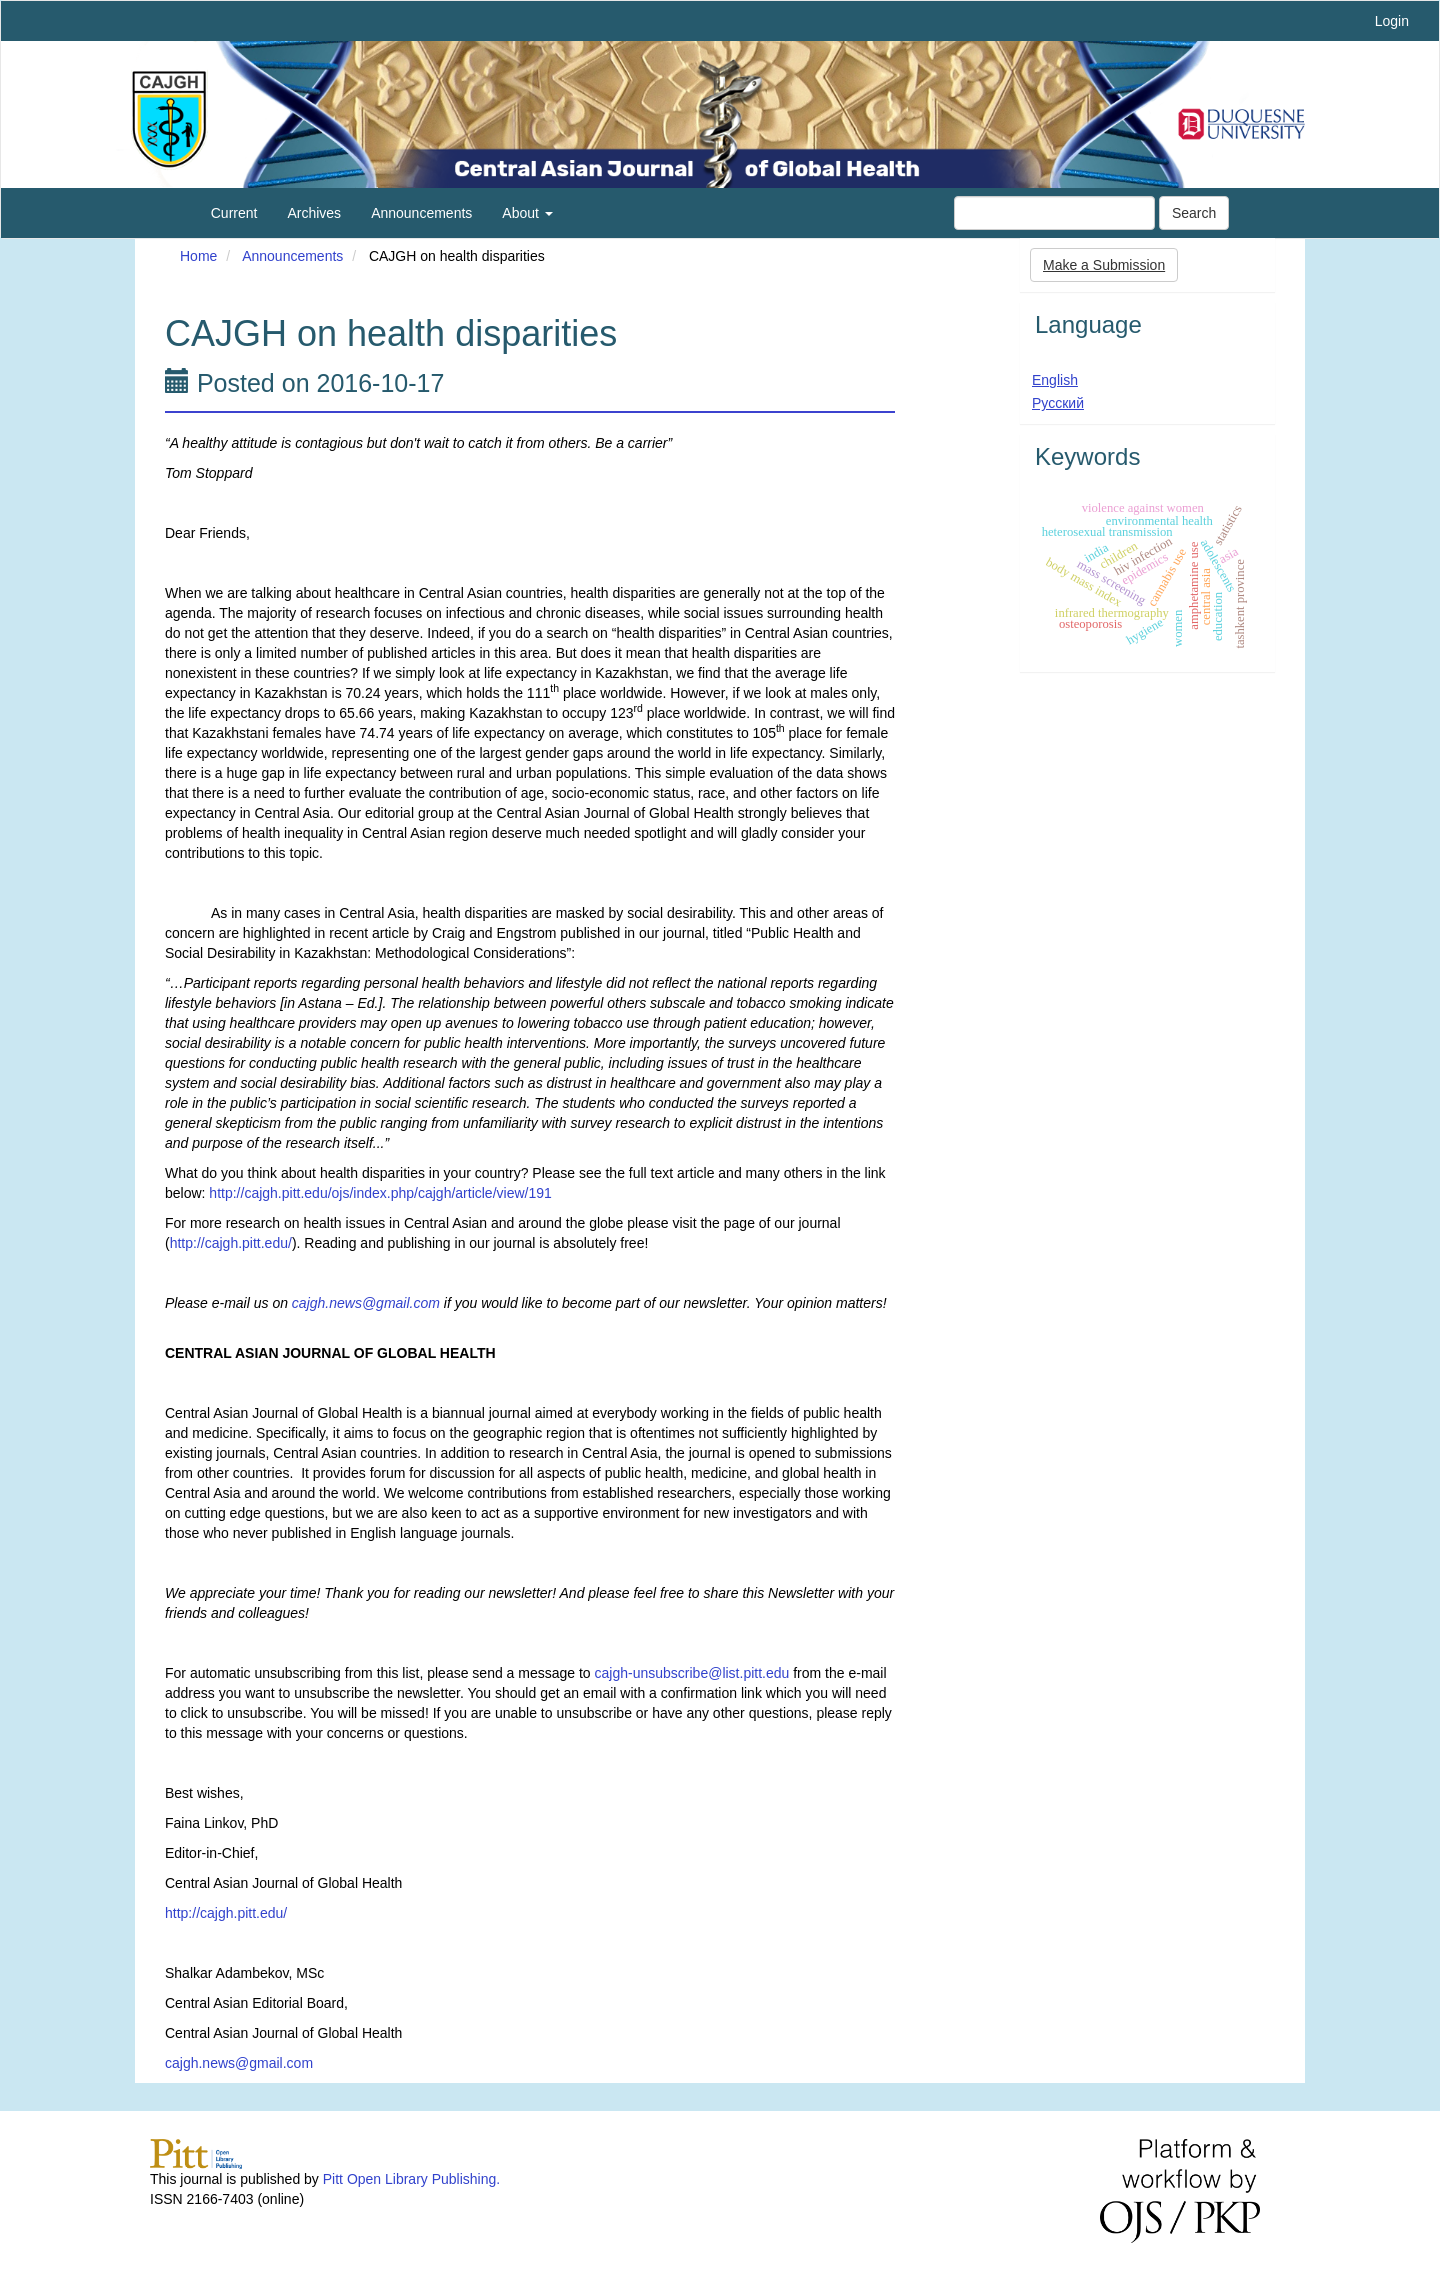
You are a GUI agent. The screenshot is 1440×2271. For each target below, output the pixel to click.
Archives (314, 213)
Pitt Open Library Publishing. (411, 2179)
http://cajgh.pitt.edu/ (231, 1243)
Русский (1058, 403)
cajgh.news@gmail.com (239, 2063)
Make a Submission (1104, 265)
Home (198, 256)
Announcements (421, 213)
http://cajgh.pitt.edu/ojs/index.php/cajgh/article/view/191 (380, 1193)
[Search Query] (1054, 213)
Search (1194, 213)
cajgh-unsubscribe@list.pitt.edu (692, 1673)
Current (234, 213)
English (1055, 380)
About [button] (527, 213)
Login (1392, 21)
